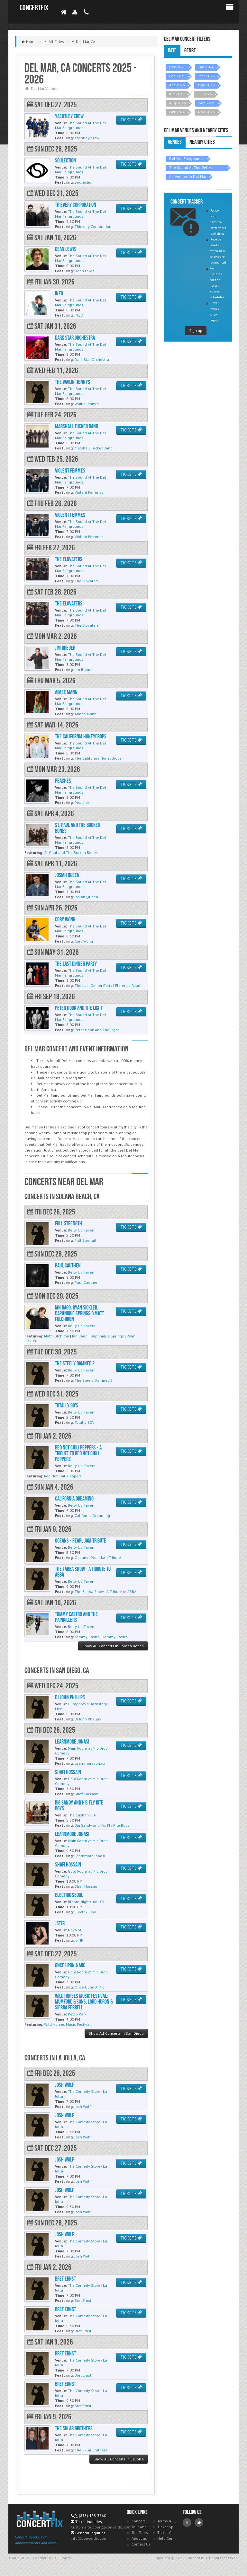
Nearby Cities (202, 142)
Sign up (195, 330)
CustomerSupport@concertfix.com (101, 2527)
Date (172, 50)
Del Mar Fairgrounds (187, 158)
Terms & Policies (167, 2521)
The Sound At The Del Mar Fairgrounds (192, 168)
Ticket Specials (167, 2526)
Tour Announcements (141, 2526)
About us (139, 2538)
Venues (175, 142)
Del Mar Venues (44, 88)
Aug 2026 (177, 102)
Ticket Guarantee (167, 2532)
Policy (65, 2557)
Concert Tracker (141, 2521)
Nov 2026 (206, 111)
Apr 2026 (177, 85)
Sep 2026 (207, 102)
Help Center (167, 2538)
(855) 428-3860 (92, 2515)
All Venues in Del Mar (187, 176)
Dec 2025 (177, 67)
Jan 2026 (206, 67)
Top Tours (140, 2532)
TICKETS (131, 120)
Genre (190, 50)
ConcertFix (34, 8)
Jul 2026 (204, 93)
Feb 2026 (177, 76)
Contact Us (141, 2544)
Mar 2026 (206, 76)
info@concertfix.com (89, 2538)
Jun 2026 (177, 93)
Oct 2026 (177, 111)
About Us (16, 2557)
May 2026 (206, 85)
